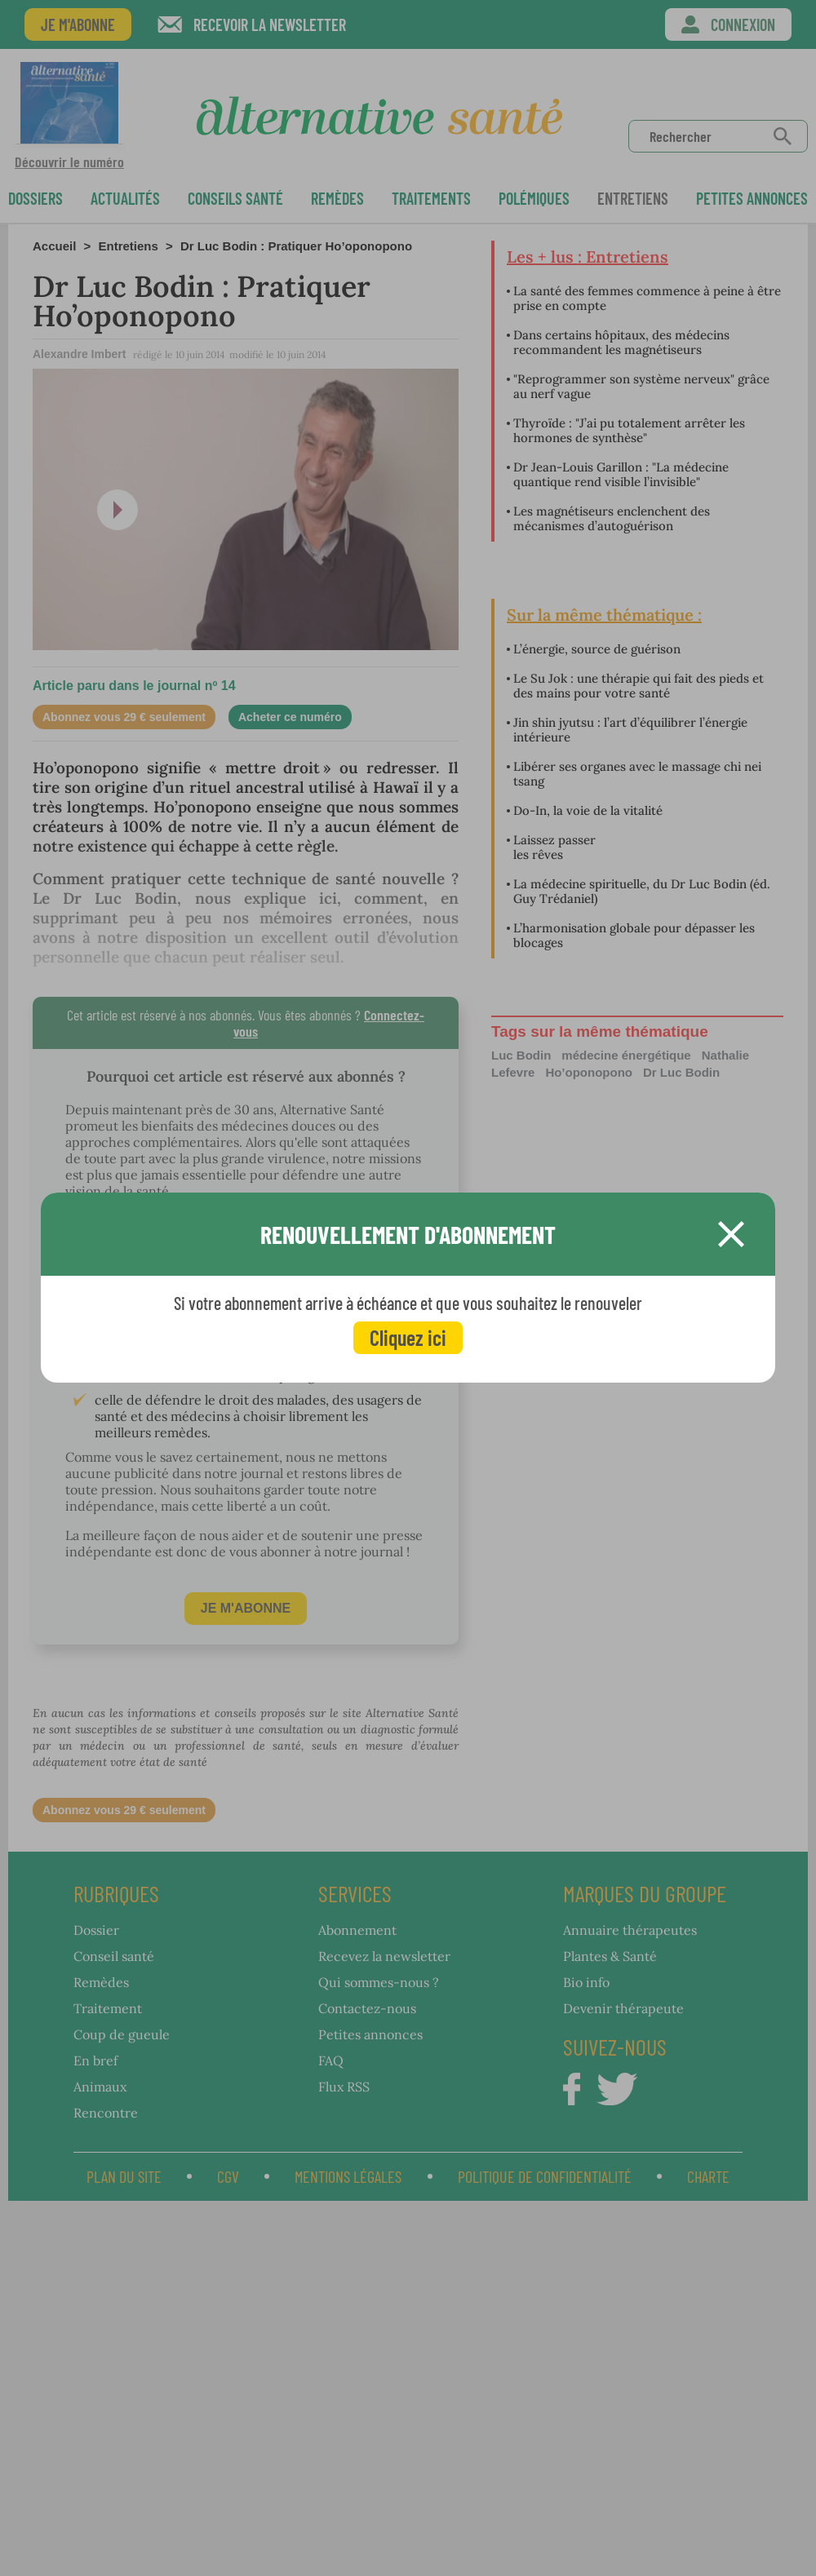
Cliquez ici (408, 1337)
